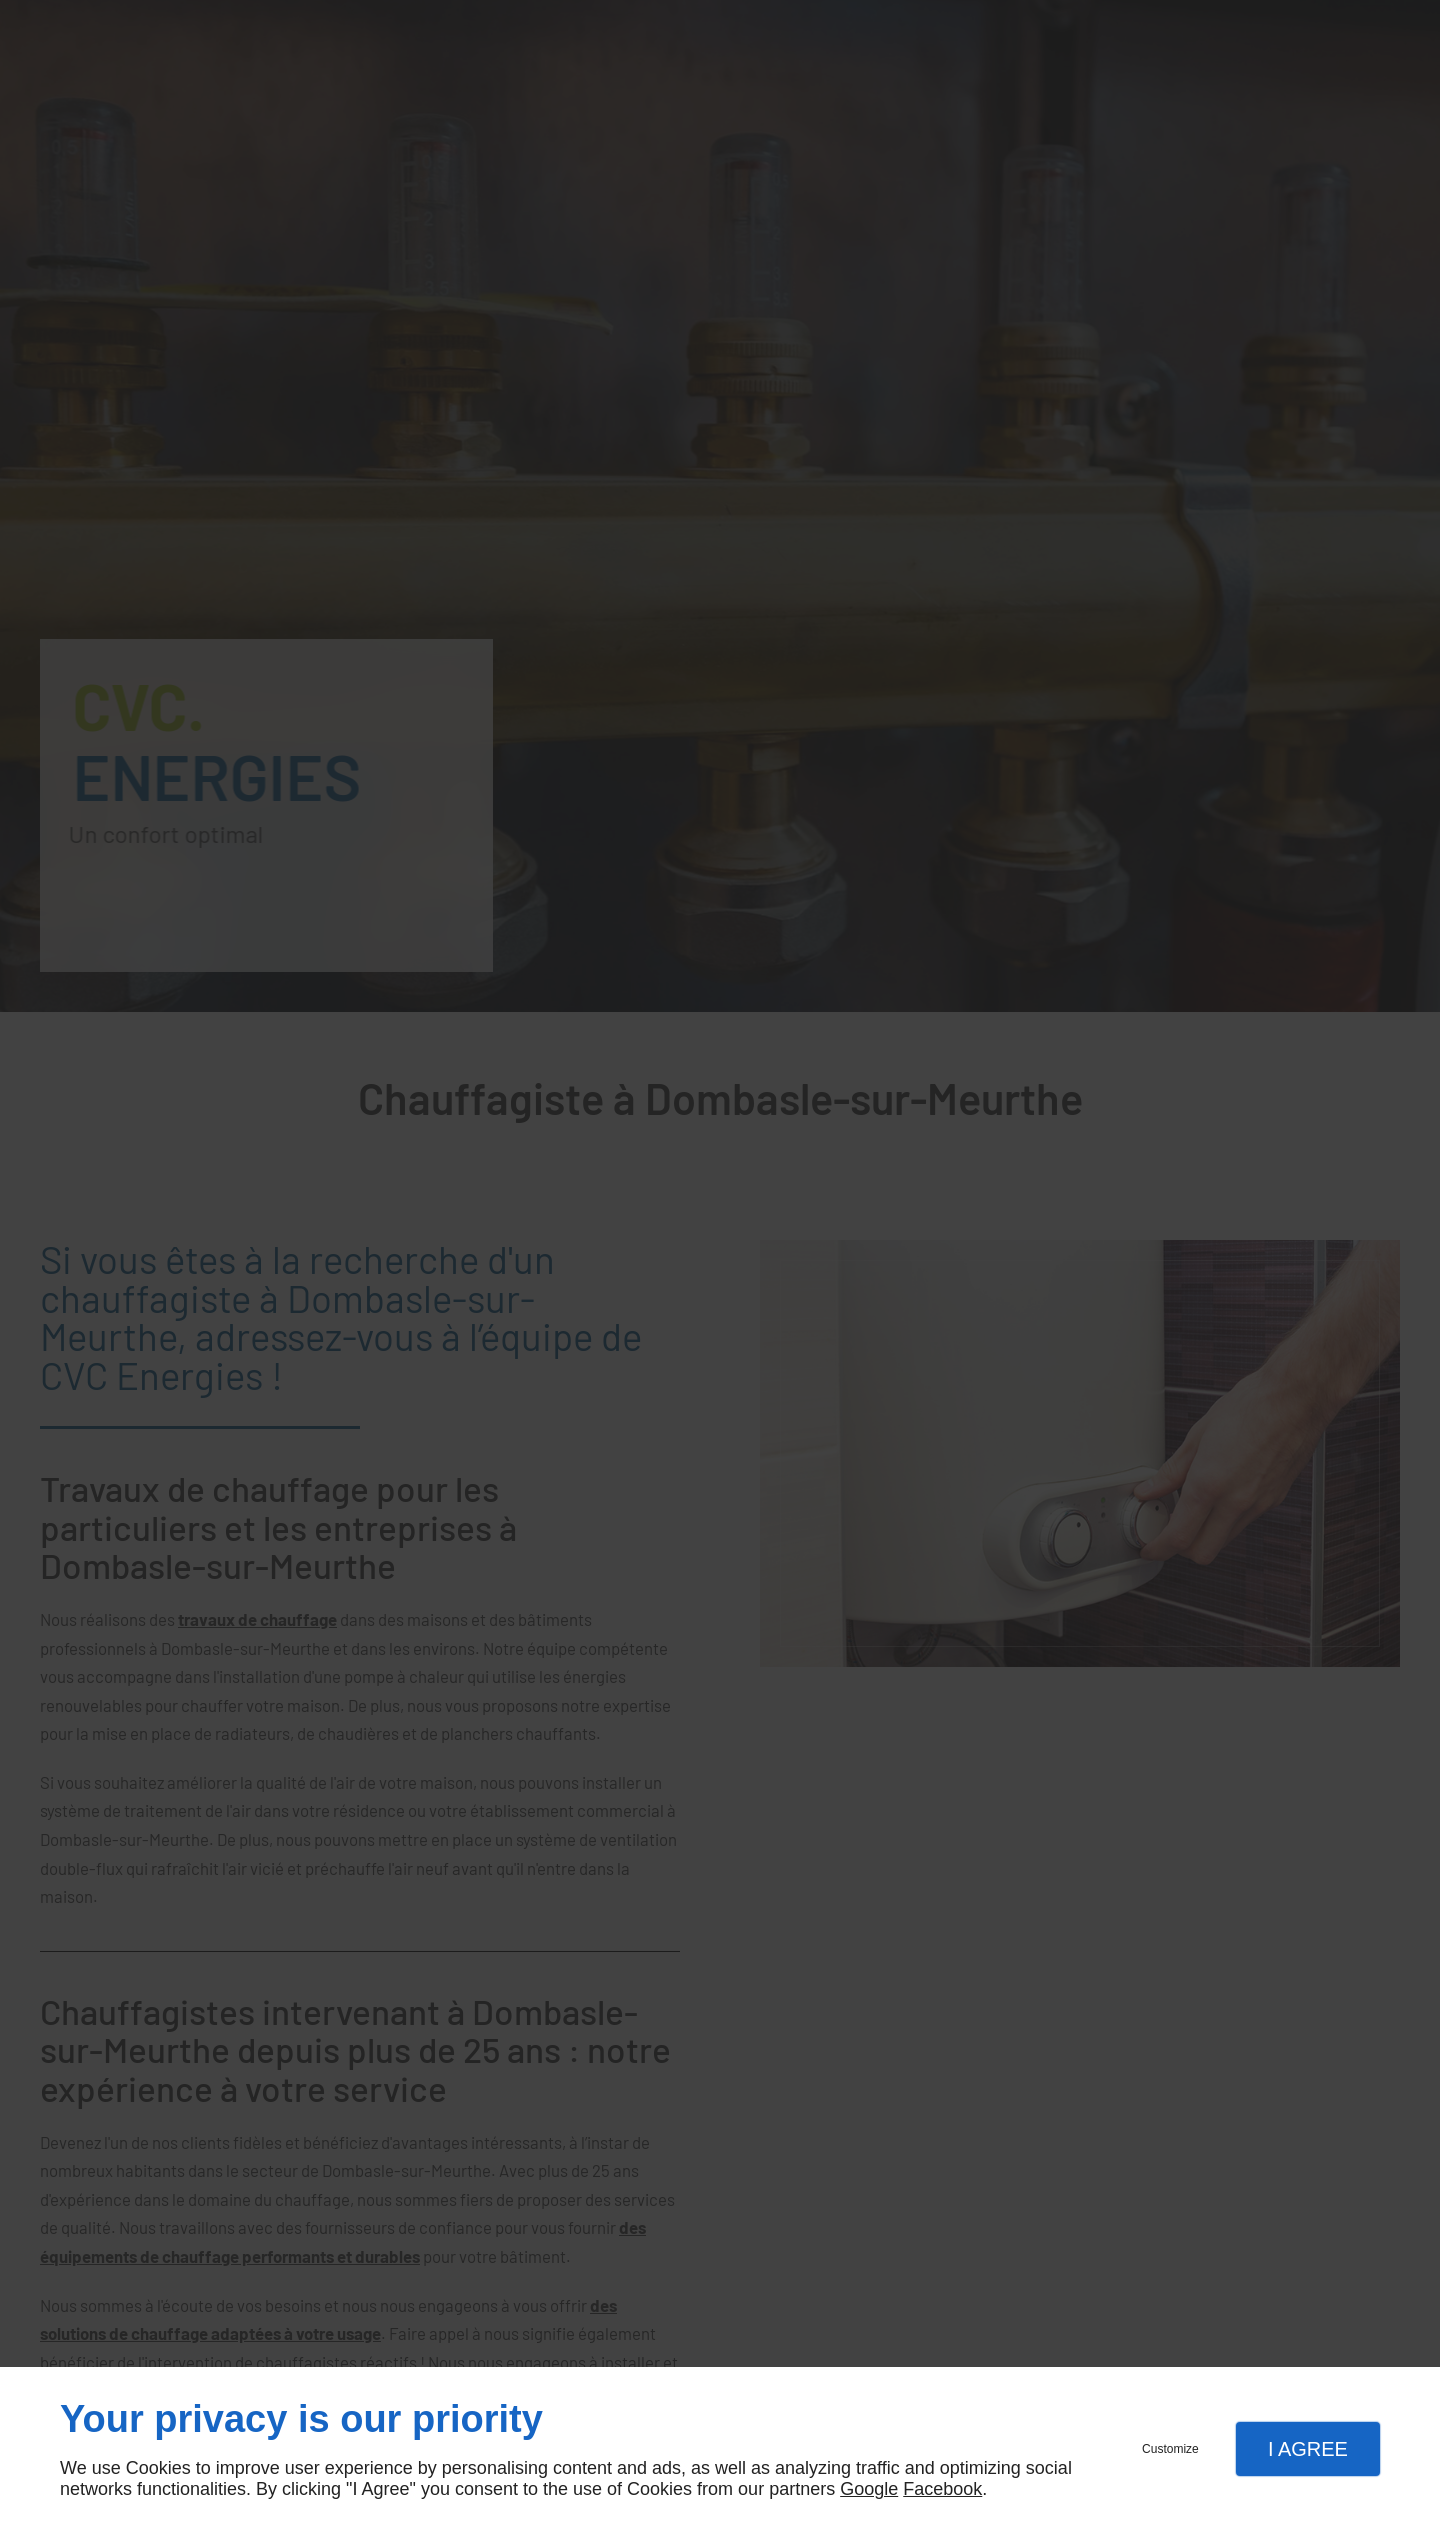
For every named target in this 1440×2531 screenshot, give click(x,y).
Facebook (942, 2489)
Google (869, 2489)
